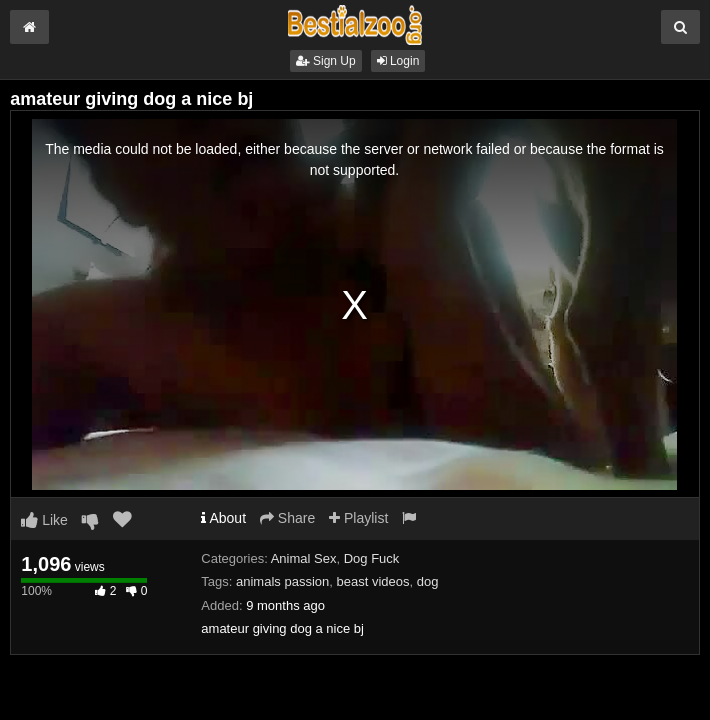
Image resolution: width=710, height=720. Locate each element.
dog (428, 581)
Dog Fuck (372, 558)
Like (44, 520)
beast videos (372, 581)
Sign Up (326, 61)
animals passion (282, 581)
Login (398, 61)
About (223, 518)
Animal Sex (304, 558)
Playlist (358, 518)
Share (287, 518)
